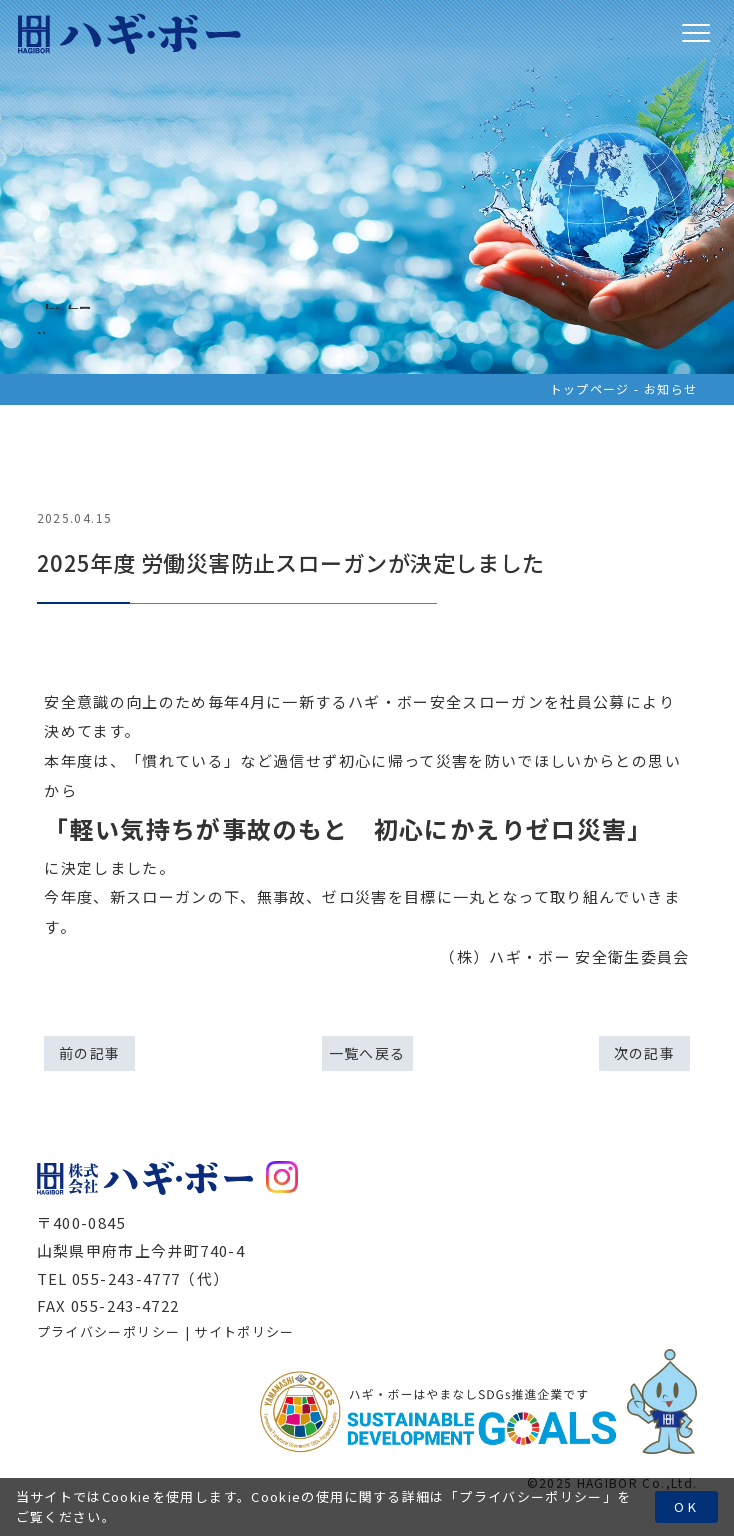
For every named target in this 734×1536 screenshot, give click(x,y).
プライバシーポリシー (531, 1496)
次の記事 (644, 1053)
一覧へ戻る (367, 1053)
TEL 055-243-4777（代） (133, 1278)
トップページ (590, 388)
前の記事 (89, 1053)
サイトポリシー (244, 1331)
